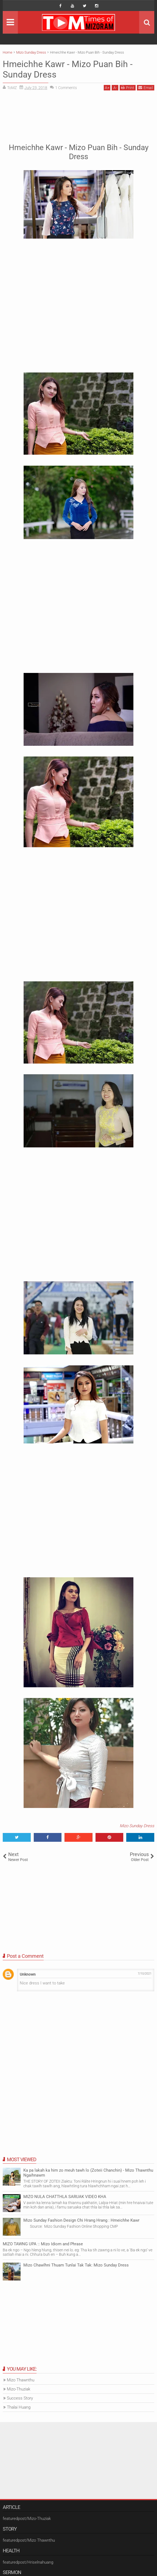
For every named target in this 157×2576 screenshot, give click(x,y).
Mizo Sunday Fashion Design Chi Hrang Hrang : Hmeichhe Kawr (81, 2220)
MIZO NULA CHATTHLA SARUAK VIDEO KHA (64, 2196)
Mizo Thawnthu (20, 2380)
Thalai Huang (18, 2407)
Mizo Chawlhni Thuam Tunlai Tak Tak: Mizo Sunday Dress (76, 2265)
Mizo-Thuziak (18, 2389)
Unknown (28, 1974)
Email (145, 87)
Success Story (20, 2398)
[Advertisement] (78, 116)
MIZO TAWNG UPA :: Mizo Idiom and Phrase (43, 2243)
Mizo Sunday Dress (137, 1825)
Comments (66, 87)
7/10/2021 (145, 1973)
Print (127, 87)
